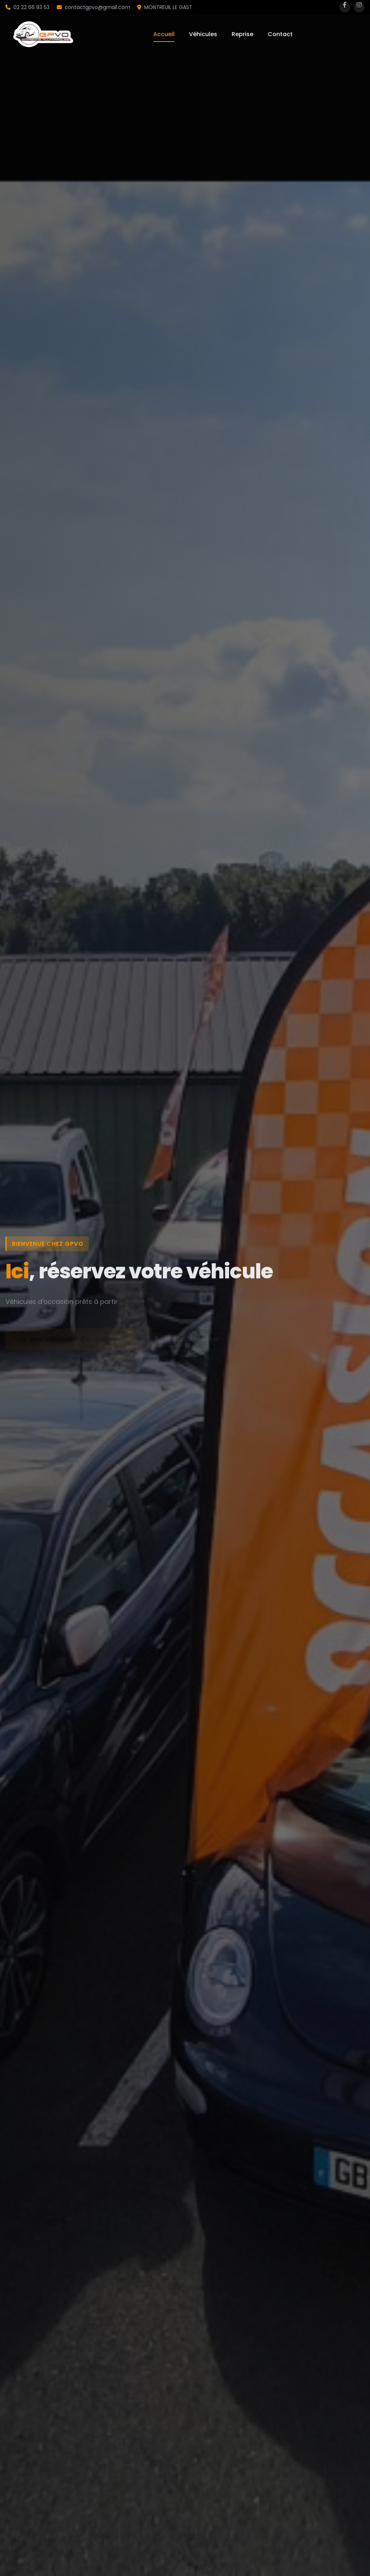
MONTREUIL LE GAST (164, 7)
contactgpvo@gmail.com (93, 7)
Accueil (164, 34)
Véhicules (203, 34)
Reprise (242, 34)
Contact (280, 34)
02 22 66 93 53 (27, 7)
